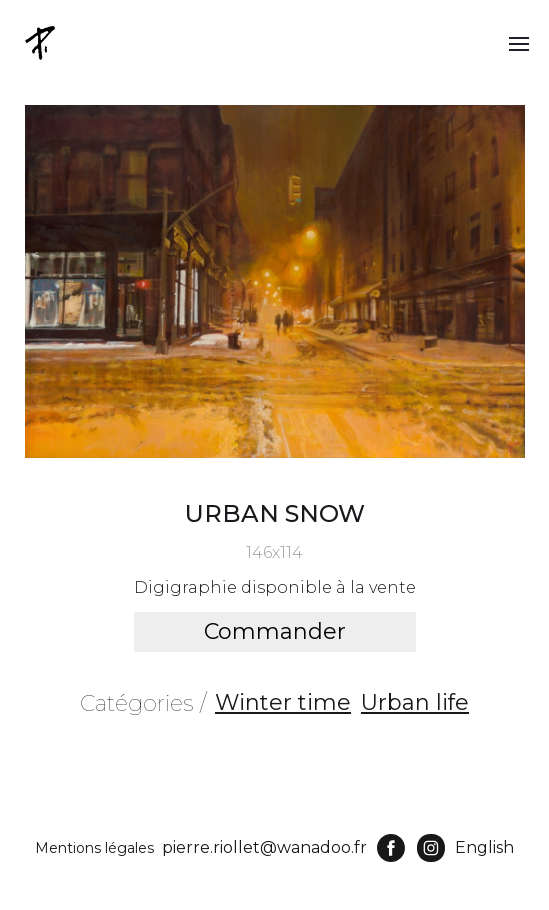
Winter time (283, 702)
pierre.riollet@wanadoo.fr (264, 847)
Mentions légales (94, 848)
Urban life (415, 702)
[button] (519, 43)
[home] (42, 42)
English (484, 847)
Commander (275, 631)
